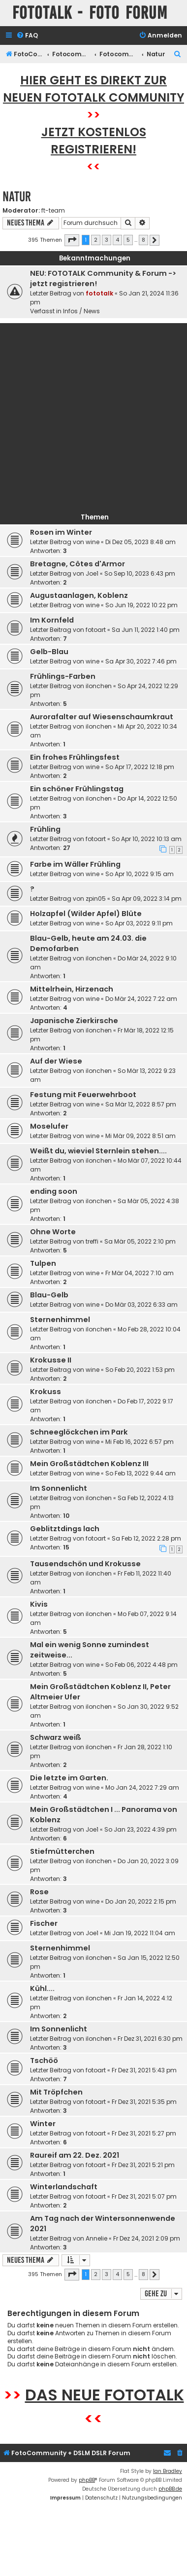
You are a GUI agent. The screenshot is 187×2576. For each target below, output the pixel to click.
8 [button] (143, 240)
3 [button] (106, 240)
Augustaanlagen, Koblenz (79, 595)
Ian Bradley (167, 2471)
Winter (43, 2124)
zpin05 (96, 898)
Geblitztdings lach (64, 1529)
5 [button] (128, 240)
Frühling (45, 829)
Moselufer (49, 1126)
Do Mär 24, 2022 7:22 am (141, 998)
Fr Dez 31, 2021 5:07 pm (144, 2196)
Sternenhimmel (60, 1320)
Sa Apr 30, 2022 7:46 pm (141, 661)
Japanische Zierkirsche (74, 1021)
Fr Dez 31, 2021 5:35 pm (144, 2102)
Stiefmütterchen (62, 1851)
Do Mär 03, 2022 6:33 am (141, 1304)
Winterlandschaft (63, 2187)
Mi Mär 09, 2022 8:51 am (140, 1136)
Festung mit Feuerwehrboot (83, 1095)
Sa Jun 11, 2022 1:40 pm (146, 630)
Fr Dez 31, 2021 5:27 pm (144, 2133)
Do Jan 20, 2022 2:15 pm (140, 1901)
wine (92, 542)
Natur (16, 196)
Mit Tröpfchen (56, 2092)
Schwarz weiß (55, 1737)
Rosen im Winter (61, 532)
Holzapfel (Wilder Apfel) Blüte (86, 914)
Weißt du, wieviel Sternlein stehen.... (98, 1151)
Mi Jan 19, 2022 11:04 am (139, 1933)
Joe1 (92, 573)
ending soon (53, 1191)
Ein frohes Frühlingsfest (75, 757)
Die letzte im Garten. (69, 1778)
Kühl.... (42, 1988)
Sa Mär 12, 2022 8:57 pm (140, 1104)
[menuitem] (27, 35)
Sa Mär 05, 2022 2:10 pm (140, 1241)
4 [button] (117, 240)
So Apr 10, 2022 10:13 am (147, 839)
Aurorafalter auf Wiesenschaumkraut (101, 717)
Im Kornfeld (52, 620)
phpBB (87, 2480)
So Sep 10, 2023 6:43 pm (139, 573)
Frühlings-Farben (62, 676)
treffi (92, 1241)
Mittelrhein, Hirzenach (71, 989)
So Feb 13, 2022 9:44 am (140, 1473)
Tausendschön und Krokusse (85, 1564)
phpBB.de (170, 2489)
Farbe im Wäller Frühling (75, 864)
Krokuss (45, 1392)
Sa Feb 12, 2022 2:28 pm (146, 1538)
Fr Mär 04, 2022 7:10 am (139, 1273)
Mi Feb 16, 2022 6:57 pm (139, 1441)
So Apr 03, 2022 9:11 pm (139, 923)
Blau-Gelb (49, 1295)
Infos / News (81, 311)
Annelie (96, 2238)
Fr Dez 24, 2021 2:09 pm (146, 2238)
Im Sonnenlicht (58, 1488)
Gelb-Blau (49, 652)
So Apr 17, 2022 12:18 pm (139, 767)
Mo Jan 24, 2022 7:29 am (142, 1787)
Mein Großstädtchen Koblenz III (89, 1464)
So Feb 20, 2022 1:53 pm (140, 1369)
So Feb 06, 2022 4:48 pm (141, 1664)
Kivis (39, 1604)
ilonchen (99, 686)
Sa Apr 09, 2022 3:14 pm (147, 898)
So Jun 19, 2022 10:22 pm (141, 605)
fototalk (99, 293)
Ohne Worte (53, 1232)
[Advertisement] (92, 415)
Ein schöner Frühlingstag (77, 789)
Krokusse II (50, 1360)
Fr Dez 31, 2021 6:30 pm (150, 2038)
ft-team (53, 211)
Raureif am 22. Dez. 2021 (74, 2155)
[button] (71, 240)
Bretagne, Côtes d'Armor (77, 564)
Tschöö (44, 2060)
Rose (39, 1892)
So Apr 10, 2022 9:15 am (139, 874)
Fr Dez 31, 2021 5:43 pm (144, 2070)
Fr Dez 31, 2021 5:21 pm (143, 2165)
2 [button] (95, 240)
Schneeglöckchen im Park (79, 1432)
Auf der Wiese (56, 1061)
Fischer (44, 1923)
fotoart (96, 630)
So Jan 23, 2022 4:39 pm (140, 1829)
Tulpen (43, 1263)
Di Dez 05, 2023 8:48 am (140, 542)
